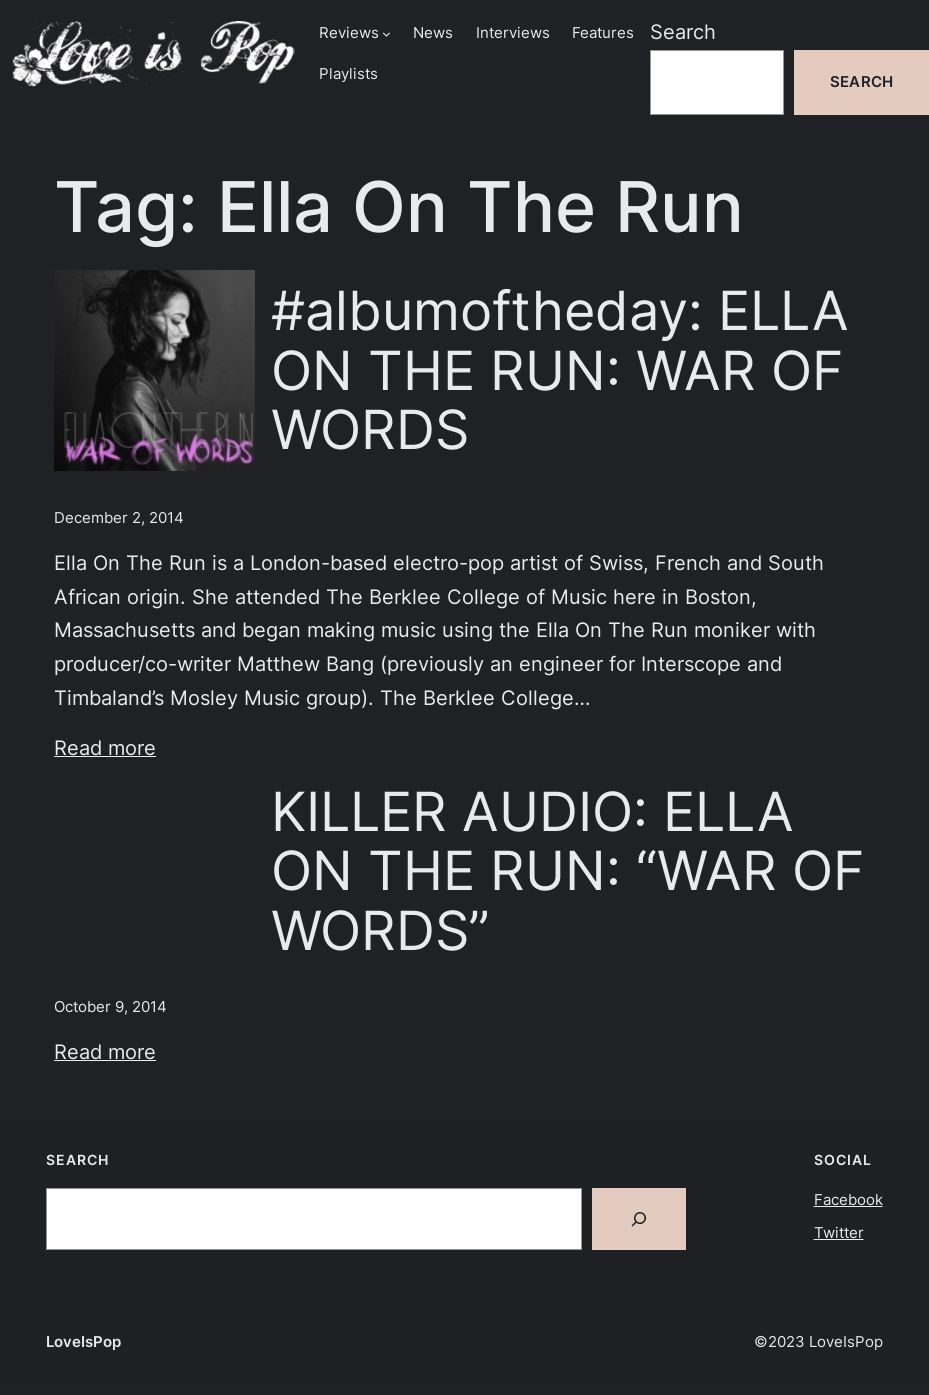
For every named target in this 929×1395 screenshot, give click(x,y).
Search (683, 32)
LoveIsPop (83, 1342)
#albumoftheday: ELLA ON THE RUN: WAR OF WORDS (560, 370)
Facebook (848, 1200)
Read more (105, 748)
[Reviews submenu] (386, 33)
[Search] (639, 1219)
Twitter (839, 1233)
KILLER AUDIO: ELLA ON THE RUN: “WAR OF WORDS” (568, 871)
